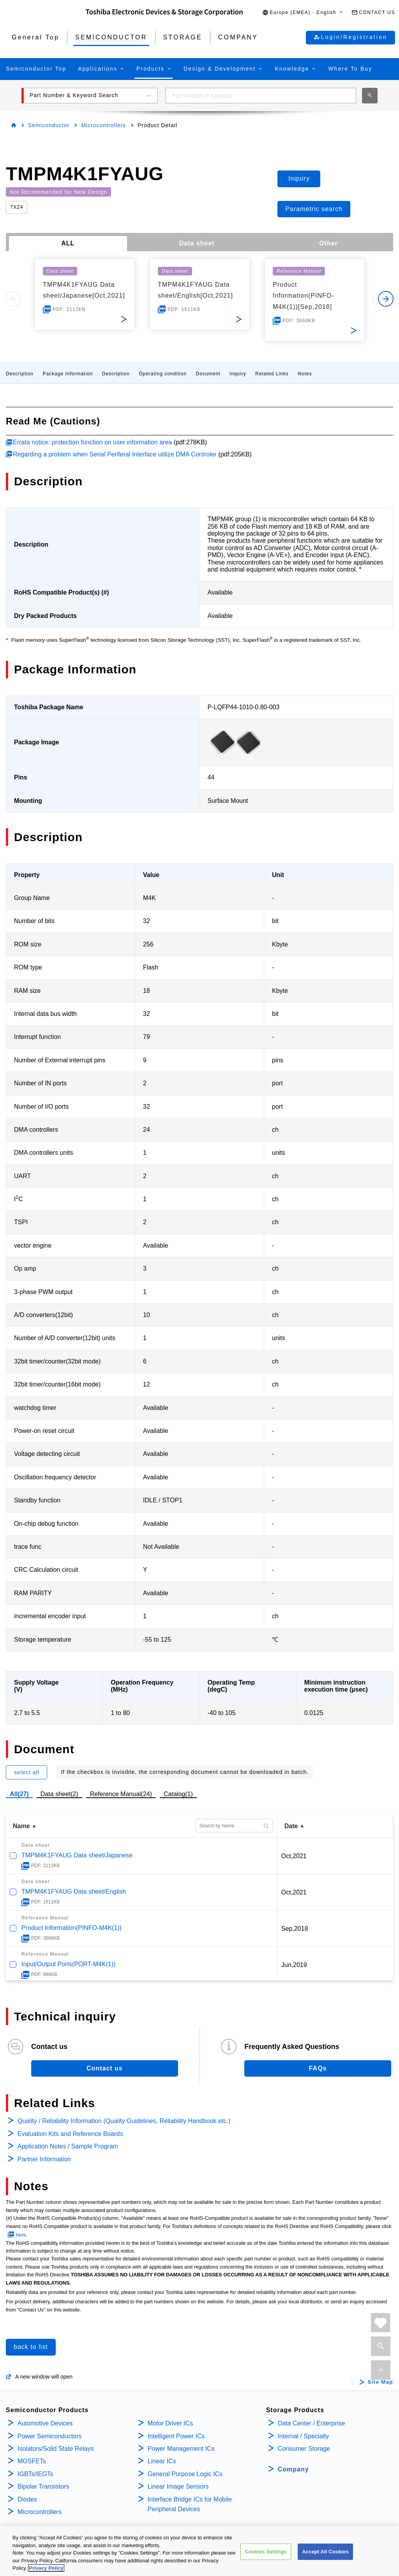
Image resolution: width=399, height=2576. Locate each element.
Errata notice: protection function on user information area (92, 442)
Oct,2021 (294, 1856)
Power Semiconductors (50, 2436)
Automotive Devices (45, 2423)
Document (208, 373)
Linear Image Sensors (178, 2486)
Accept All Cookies (325, 2552)
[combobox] (261, 95)
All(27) (19, 1794)
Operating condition (163, 373)
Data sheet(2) (59, 1794)
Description (20, 373)
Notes (305, 373)
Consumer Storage (304, 2448)
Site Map (380, 2382)
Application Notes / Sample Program (68, 2146)
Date (291, 1826)
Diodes (27, 2499)
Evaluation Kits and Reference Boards (70, 2133)
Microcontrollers (103, 125)
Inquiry (238, 373)
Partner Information (44, 2159)
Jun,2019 (294, 1965)
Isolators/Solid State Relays (56, 2448)
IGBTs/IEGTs (35, 2474)
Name (21, 1826)
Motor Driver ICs (170, 2423)
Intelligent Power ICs (176, 2436)
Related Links (272, 373)
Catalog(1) (178, 1794)
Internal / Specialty (303, 2436)
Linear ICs (162, 2461)
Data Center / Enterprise (311, 2423)
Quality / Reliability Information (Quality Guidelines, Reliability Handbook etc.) (124, 2121)
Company (293, 2469)
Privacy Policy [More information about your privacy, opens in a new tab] (46, 2569)
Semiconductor (48, 125)
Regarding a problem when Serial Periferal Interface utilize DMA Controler (115, 454)
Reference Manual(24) (121, 1794)
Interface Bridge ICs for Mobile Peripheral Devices (190, 2504)
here (21, 2235)
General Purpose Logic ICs (185, 2474)
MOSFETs (32, 2461)
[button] (303, 12)
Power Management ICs (181, 2448)
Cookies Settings (266, 2552)
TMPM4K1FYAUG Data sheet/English (73, 1891)
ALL (67, 243)
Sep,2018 (294, 1928)
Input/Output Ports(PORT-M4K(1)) (68, 1964)
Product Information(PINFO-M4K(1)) (71, 1927)
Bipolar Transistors (43, 2486)
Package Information (67, 373)
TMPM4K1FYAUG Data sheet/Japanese (76, 1855)
